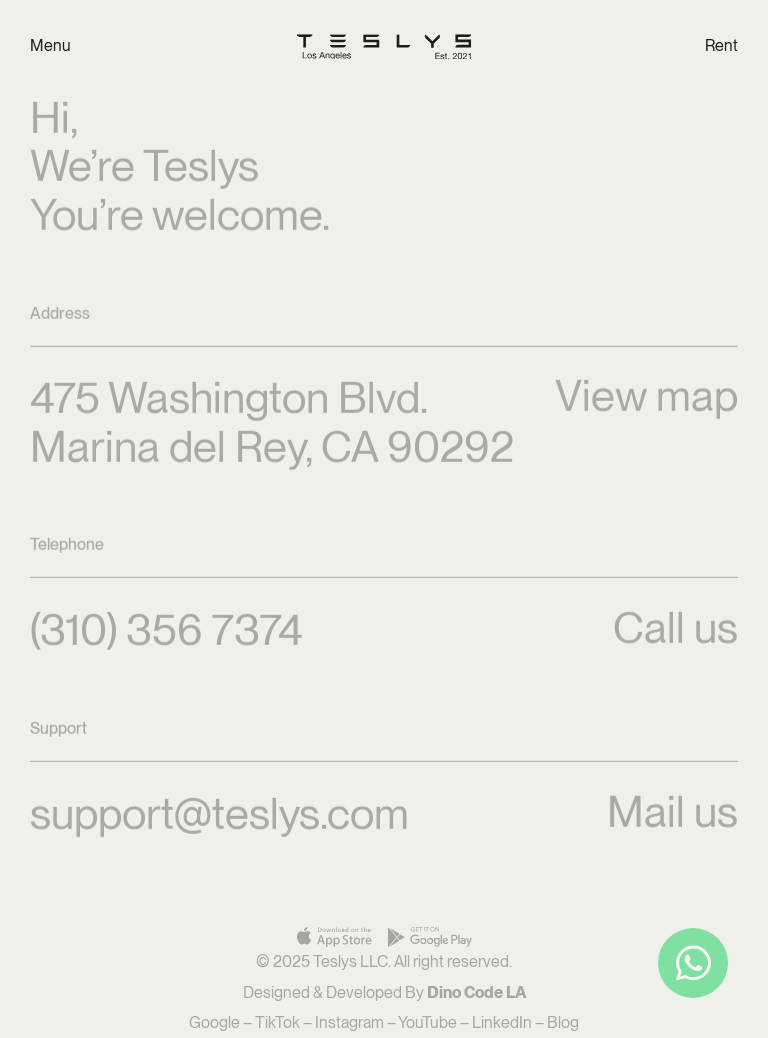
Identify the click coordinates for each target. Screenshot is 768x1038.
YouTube (427, 1022)
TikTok (277, 1022)
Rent (721, 45)
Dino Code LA (476, 992)
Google (214, 1022)
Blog (563, 1022)
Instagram (349, 1022)
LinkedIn (502, 1022)
